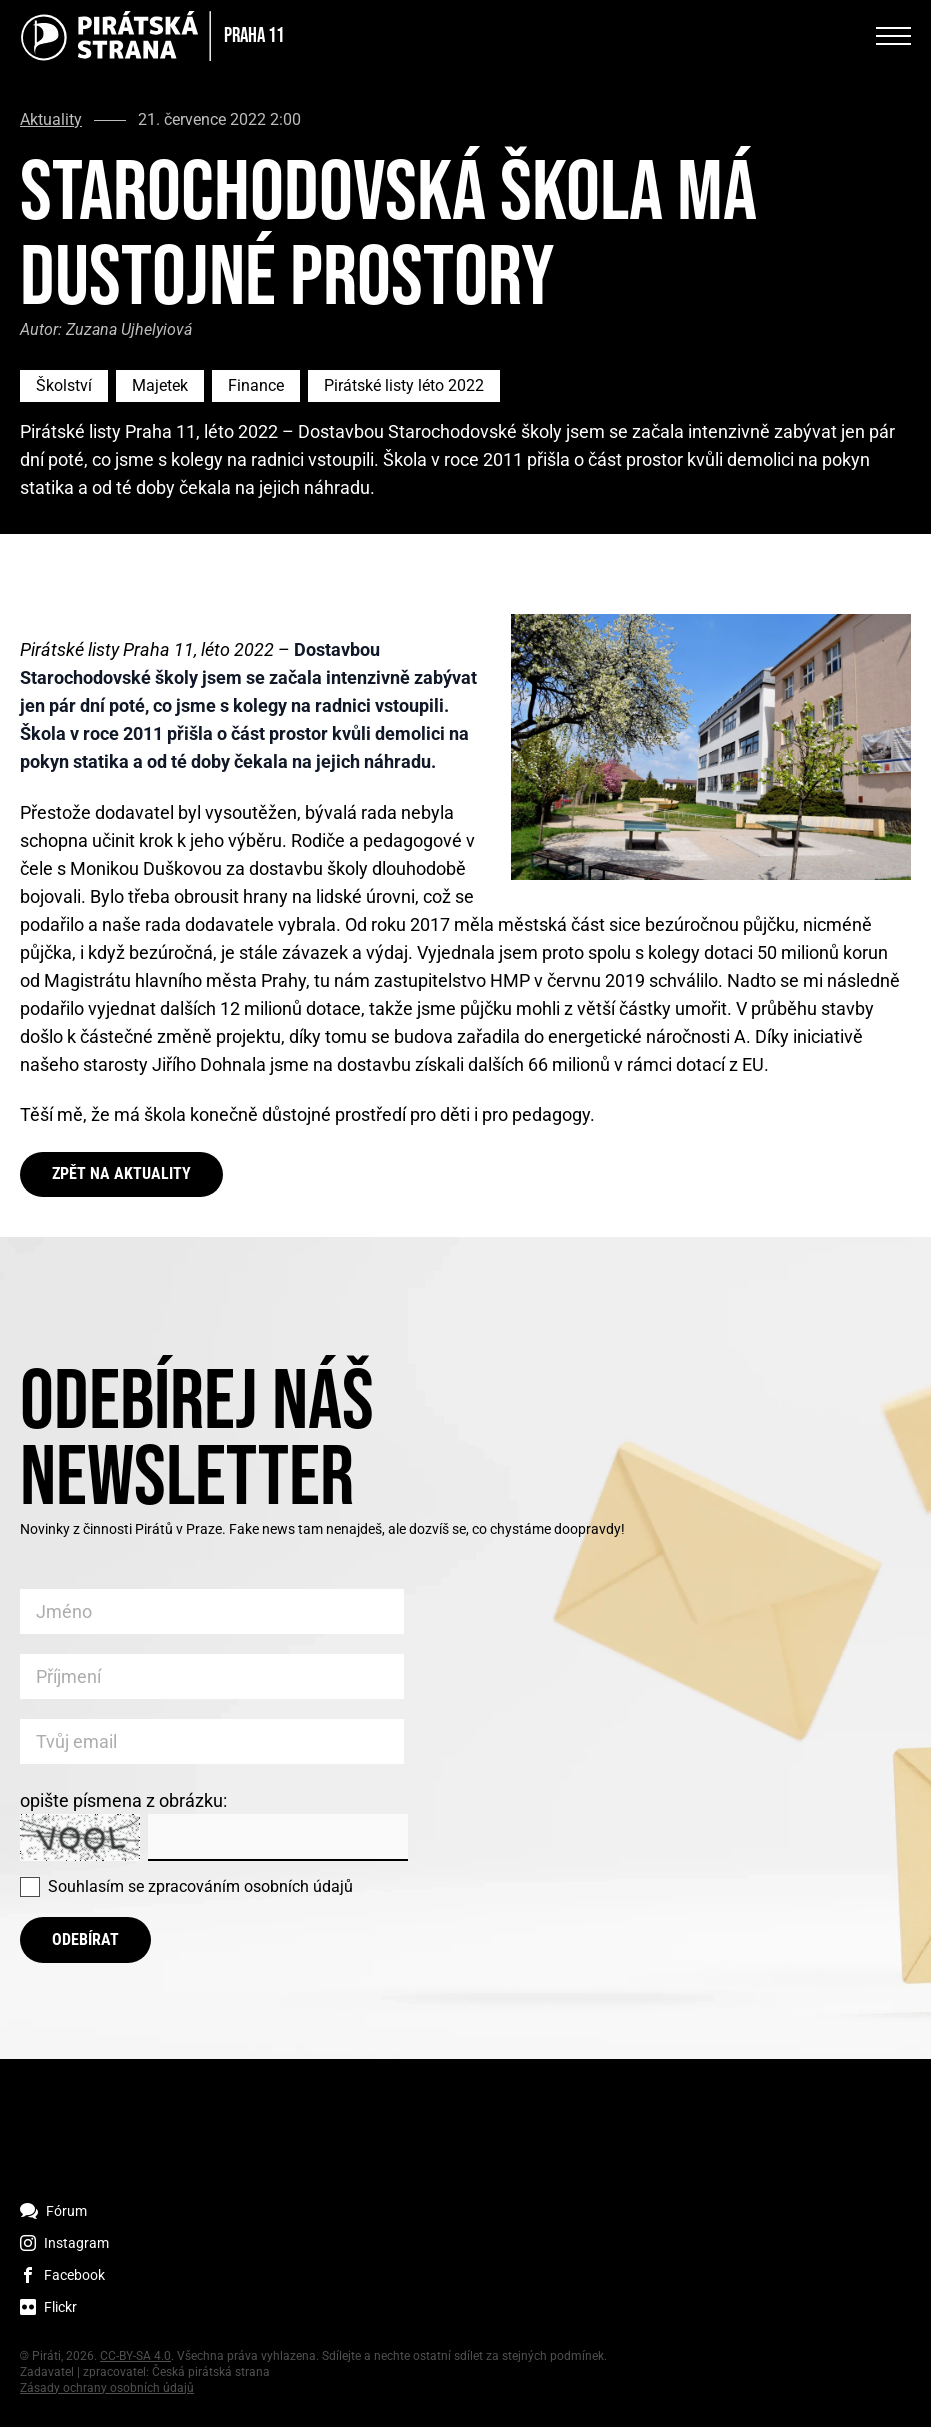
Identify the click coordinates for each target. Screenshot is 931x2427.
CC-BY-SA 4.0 (135, 2356)
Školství (64, 385)
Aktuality (51, 120)
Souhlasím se (200, 1886)
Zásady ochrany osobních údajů (107, 2388)
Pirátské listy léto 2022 (404, 385)
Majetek (160, 385)
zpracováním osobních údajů (250, 1886)
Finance (256, 385)
